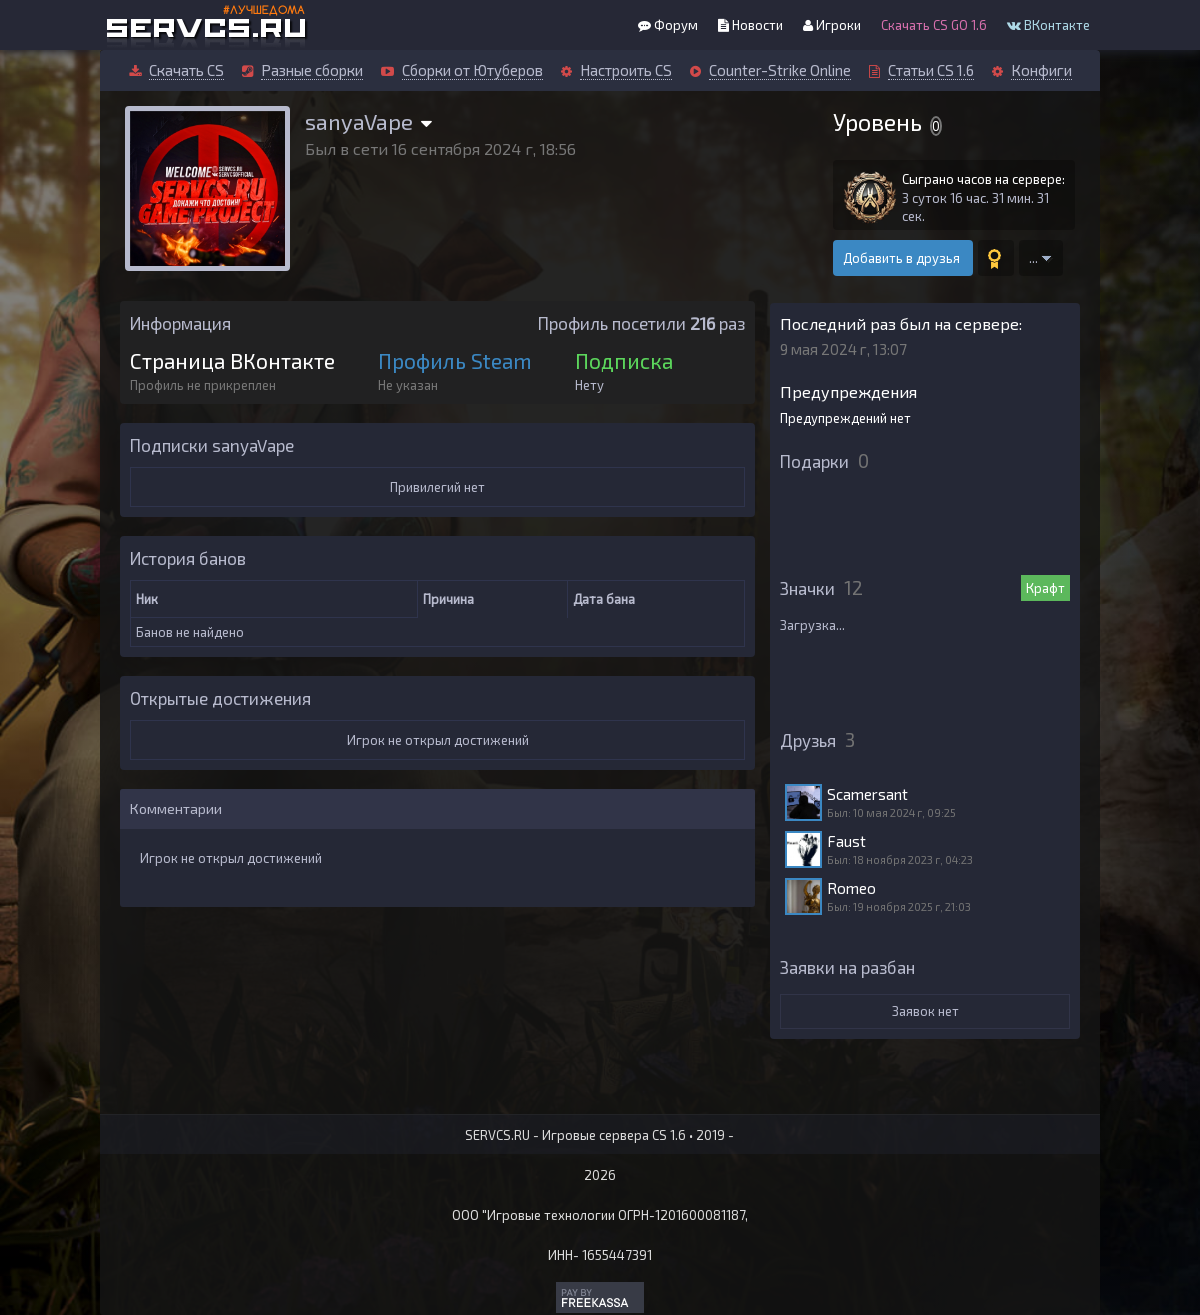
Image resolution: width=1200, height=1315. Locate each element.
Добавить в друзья (903, 258)
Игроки (832, 25)
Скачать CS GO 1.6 (934, 25)
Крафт (1045, 588)
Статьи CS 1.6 (931, 70)
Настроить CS (626, 70)
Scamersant (867, 794)
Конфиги (1041, 70)
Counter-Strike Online (780, 70)
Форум (668, 25)
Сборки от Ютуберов (472, 70)
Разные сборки (312, 70)
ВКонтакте (1048, 25)
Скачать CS (186, 70)
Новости (750, 25)
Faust (846, 841)
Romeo (851, 888)
